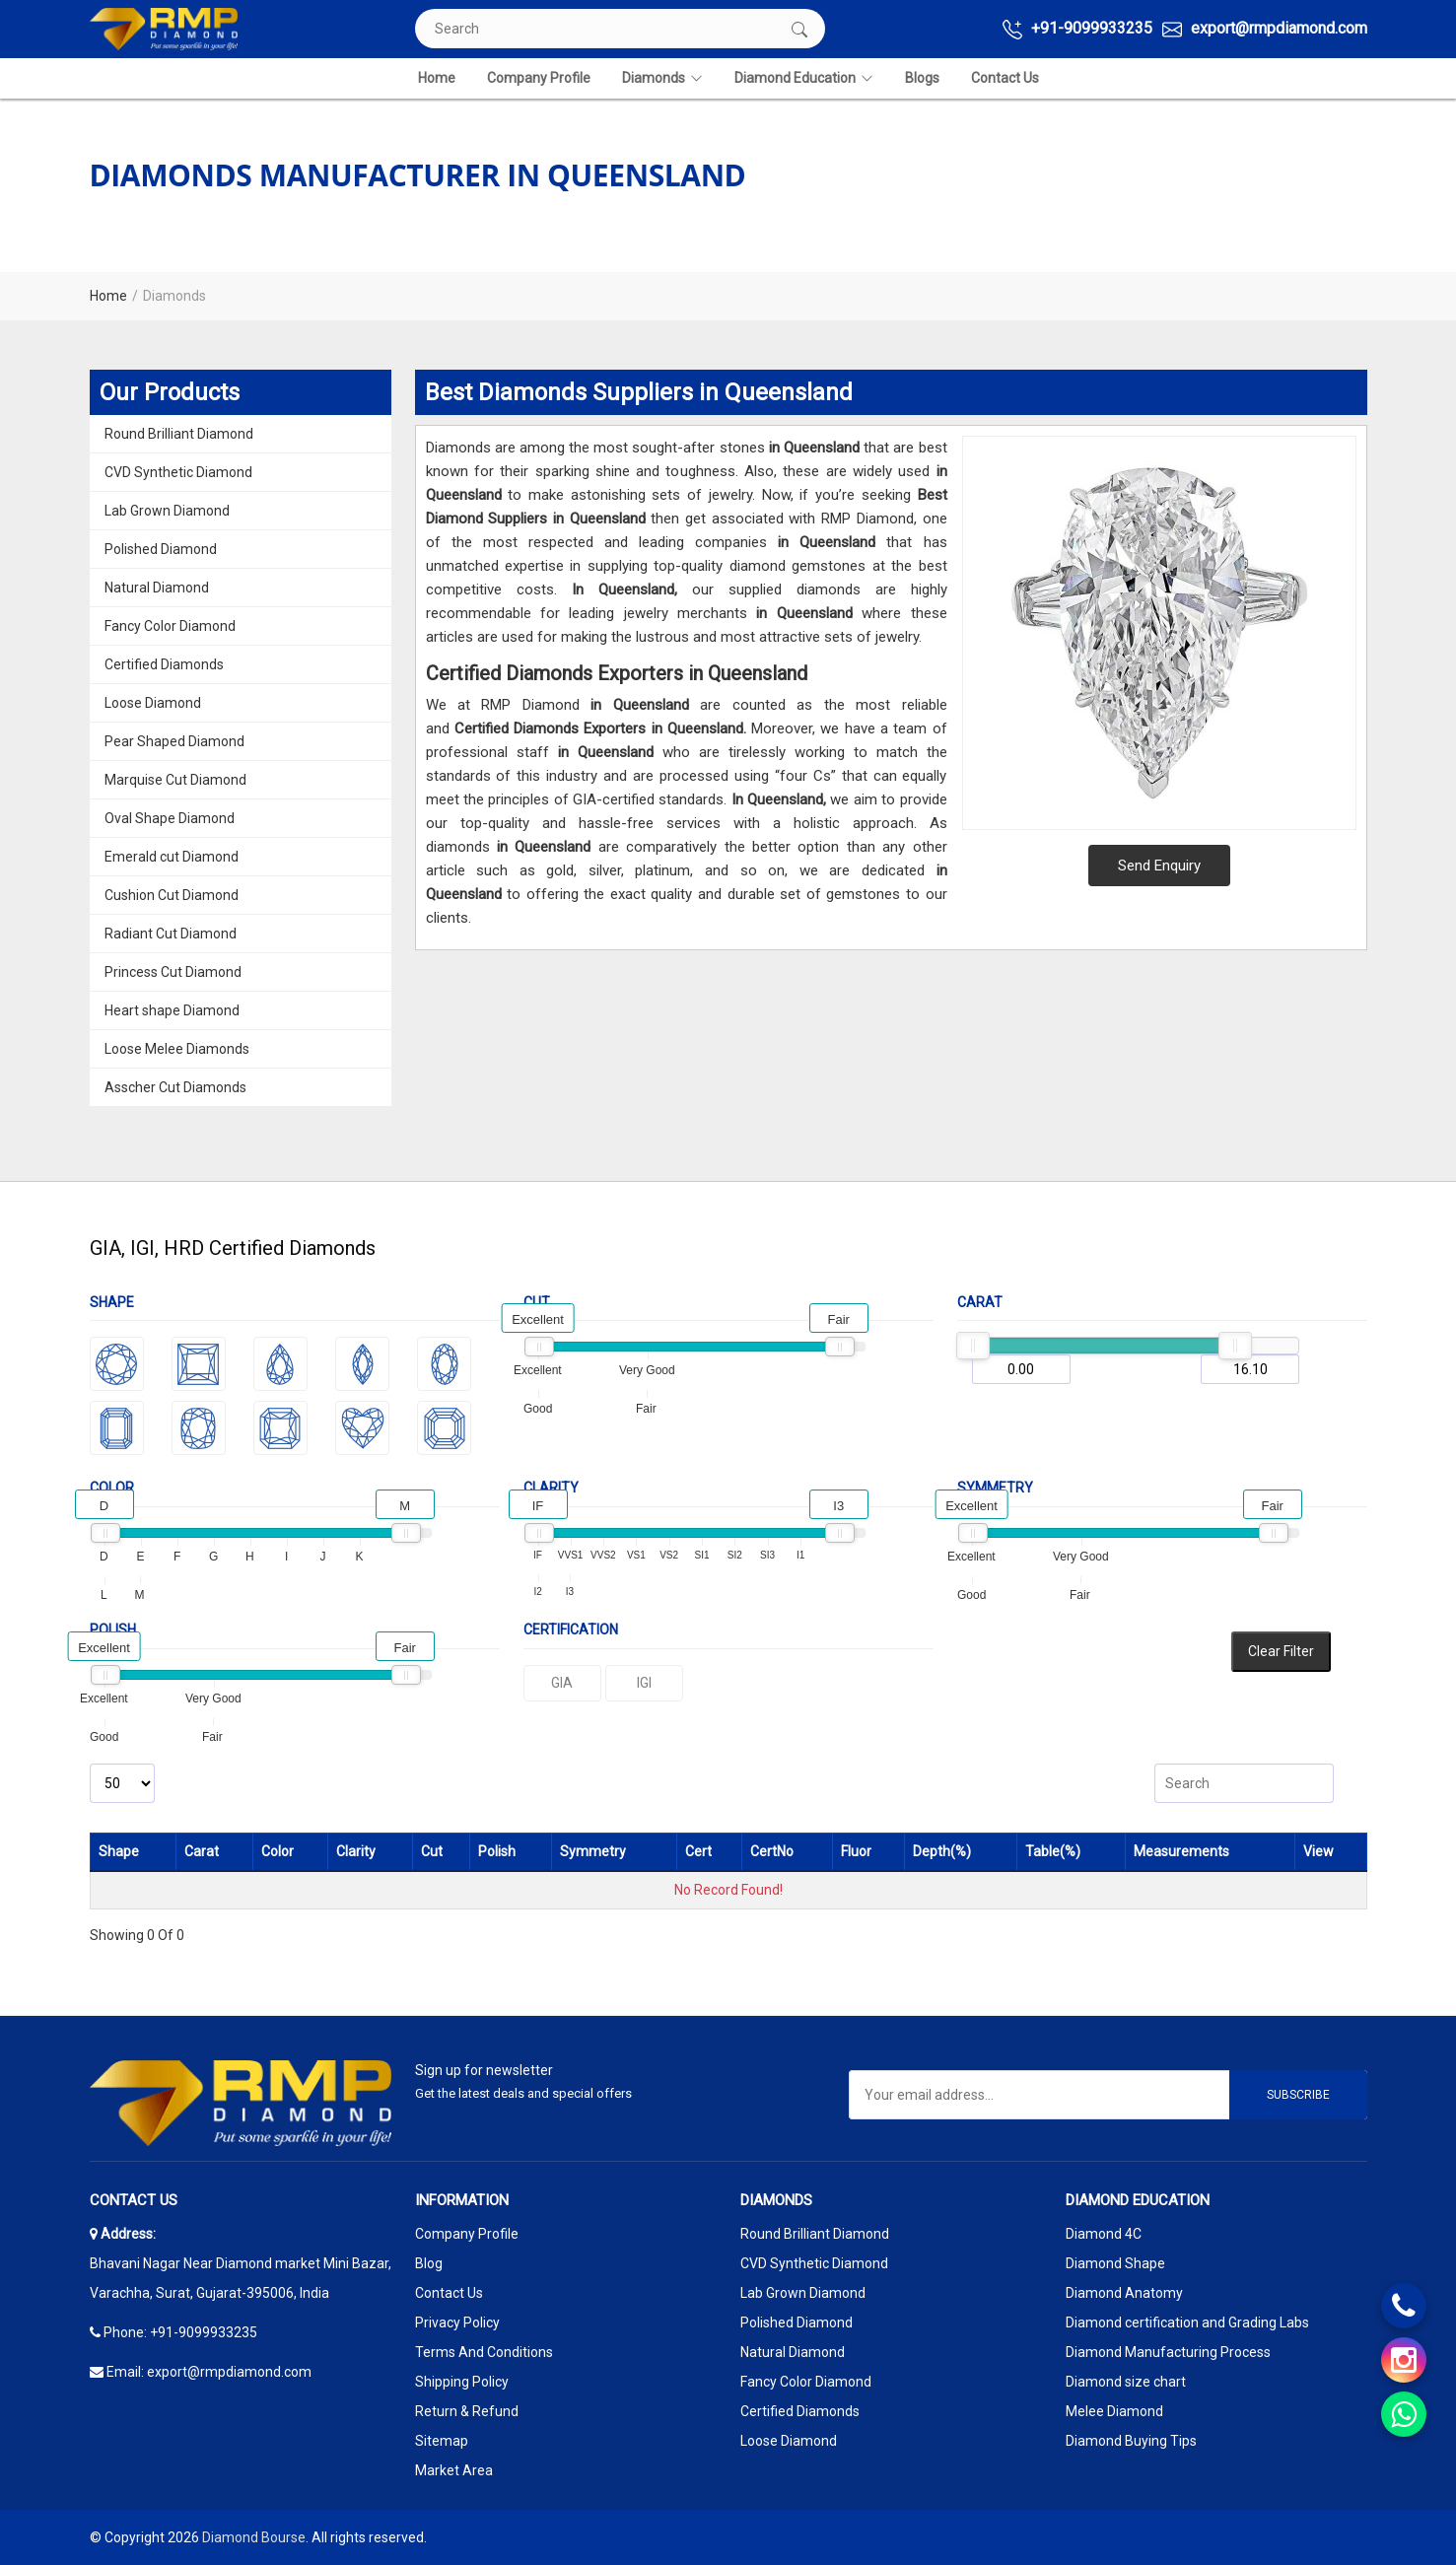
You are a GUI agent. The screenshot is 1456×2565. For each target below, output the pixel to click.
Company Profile (538, 78)
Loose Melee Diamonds (176, 1049)
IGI (644, 1683)
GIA (562, 1683)
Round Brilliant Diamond (178, 434)
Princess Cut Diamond (173, 972)
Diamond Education (803, 78)
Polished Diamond (160, 549)
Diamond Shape (1115, 2263)
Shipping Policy (462, 2382)
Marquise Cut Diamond (175, 780)
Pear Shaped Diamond (174, 741)
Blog (429, 2263)
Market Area (454, 2470)
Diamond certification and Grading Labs (1187, 2322)
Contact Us (1005, 78)
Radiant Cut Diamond (170, 933)
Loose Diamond (152, 703)
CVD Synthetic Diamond (178, 472)
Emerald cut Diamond (171, 857)
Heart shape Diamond (172, 1010)
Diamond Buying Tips (1131, 2441)
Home (436, 78)
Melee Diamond (1114, 2411)
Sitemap (441, 2441)
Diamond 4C (1104, 2234)
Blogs (922, 78)
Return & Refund (467, 2411)
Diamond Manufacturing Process (1168, 2352)
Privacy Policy (457, 2322)
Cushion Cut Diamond (171, 895)
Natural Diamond (156, 587)
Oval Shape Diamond (169, 818)
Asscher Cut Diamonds (175, 1087)
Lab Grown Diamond (167, 511)
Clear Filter (1281, 1651)
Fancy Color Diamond (170, 626)
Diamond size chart (1126, 2382)
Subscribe (1298, 2095)
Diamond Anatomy (1124, 2293)
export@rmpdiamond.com (1264, 29)
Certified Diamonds (164, 664)
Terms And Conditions (484, 2352)
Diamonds (662, 78)
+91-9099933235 (1077, 29)
